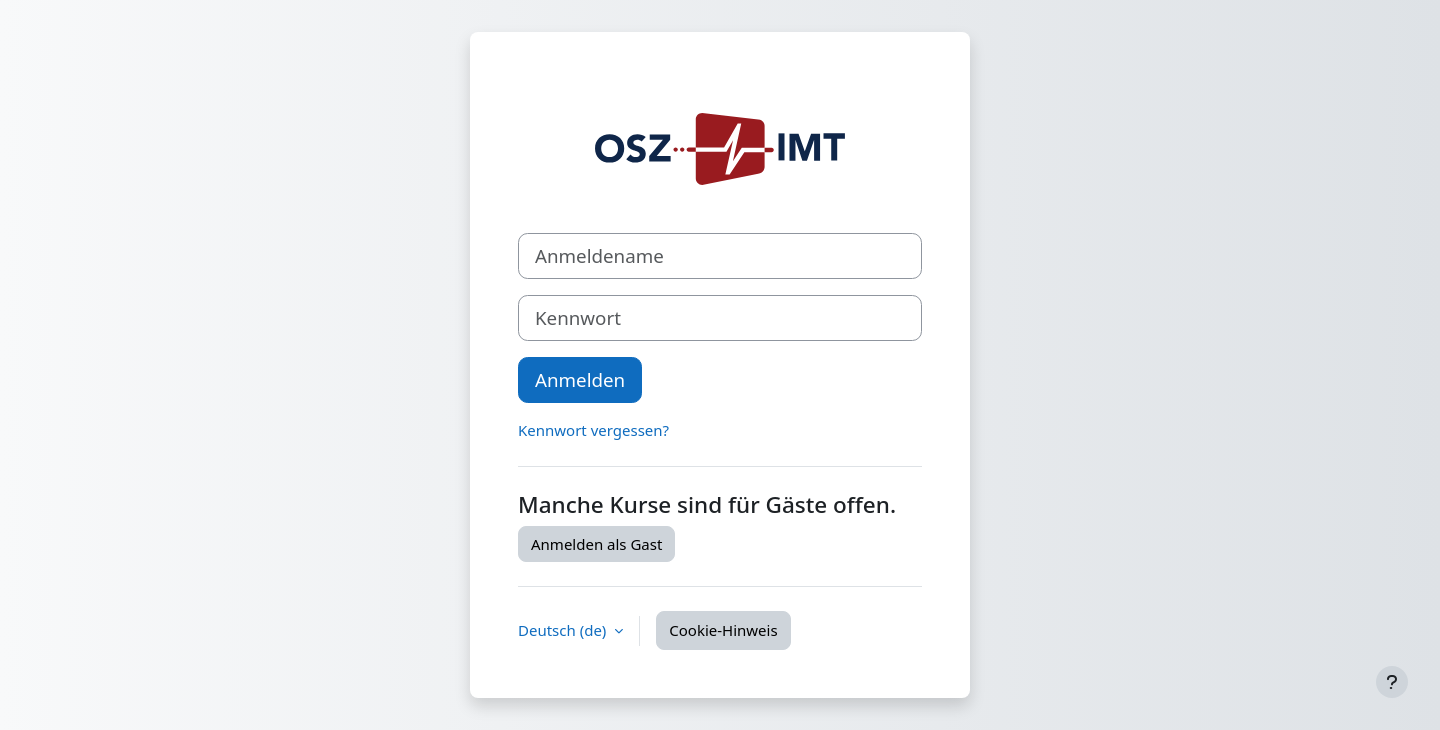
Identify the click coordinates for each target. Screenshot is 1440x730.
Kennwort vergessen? (593, 430)
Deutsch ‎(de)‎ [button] (564, 630)
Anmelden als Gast (596, 544)
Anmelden (580, 379)
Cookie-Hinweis (723, 630)
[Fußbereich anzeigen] (1392, 682)
